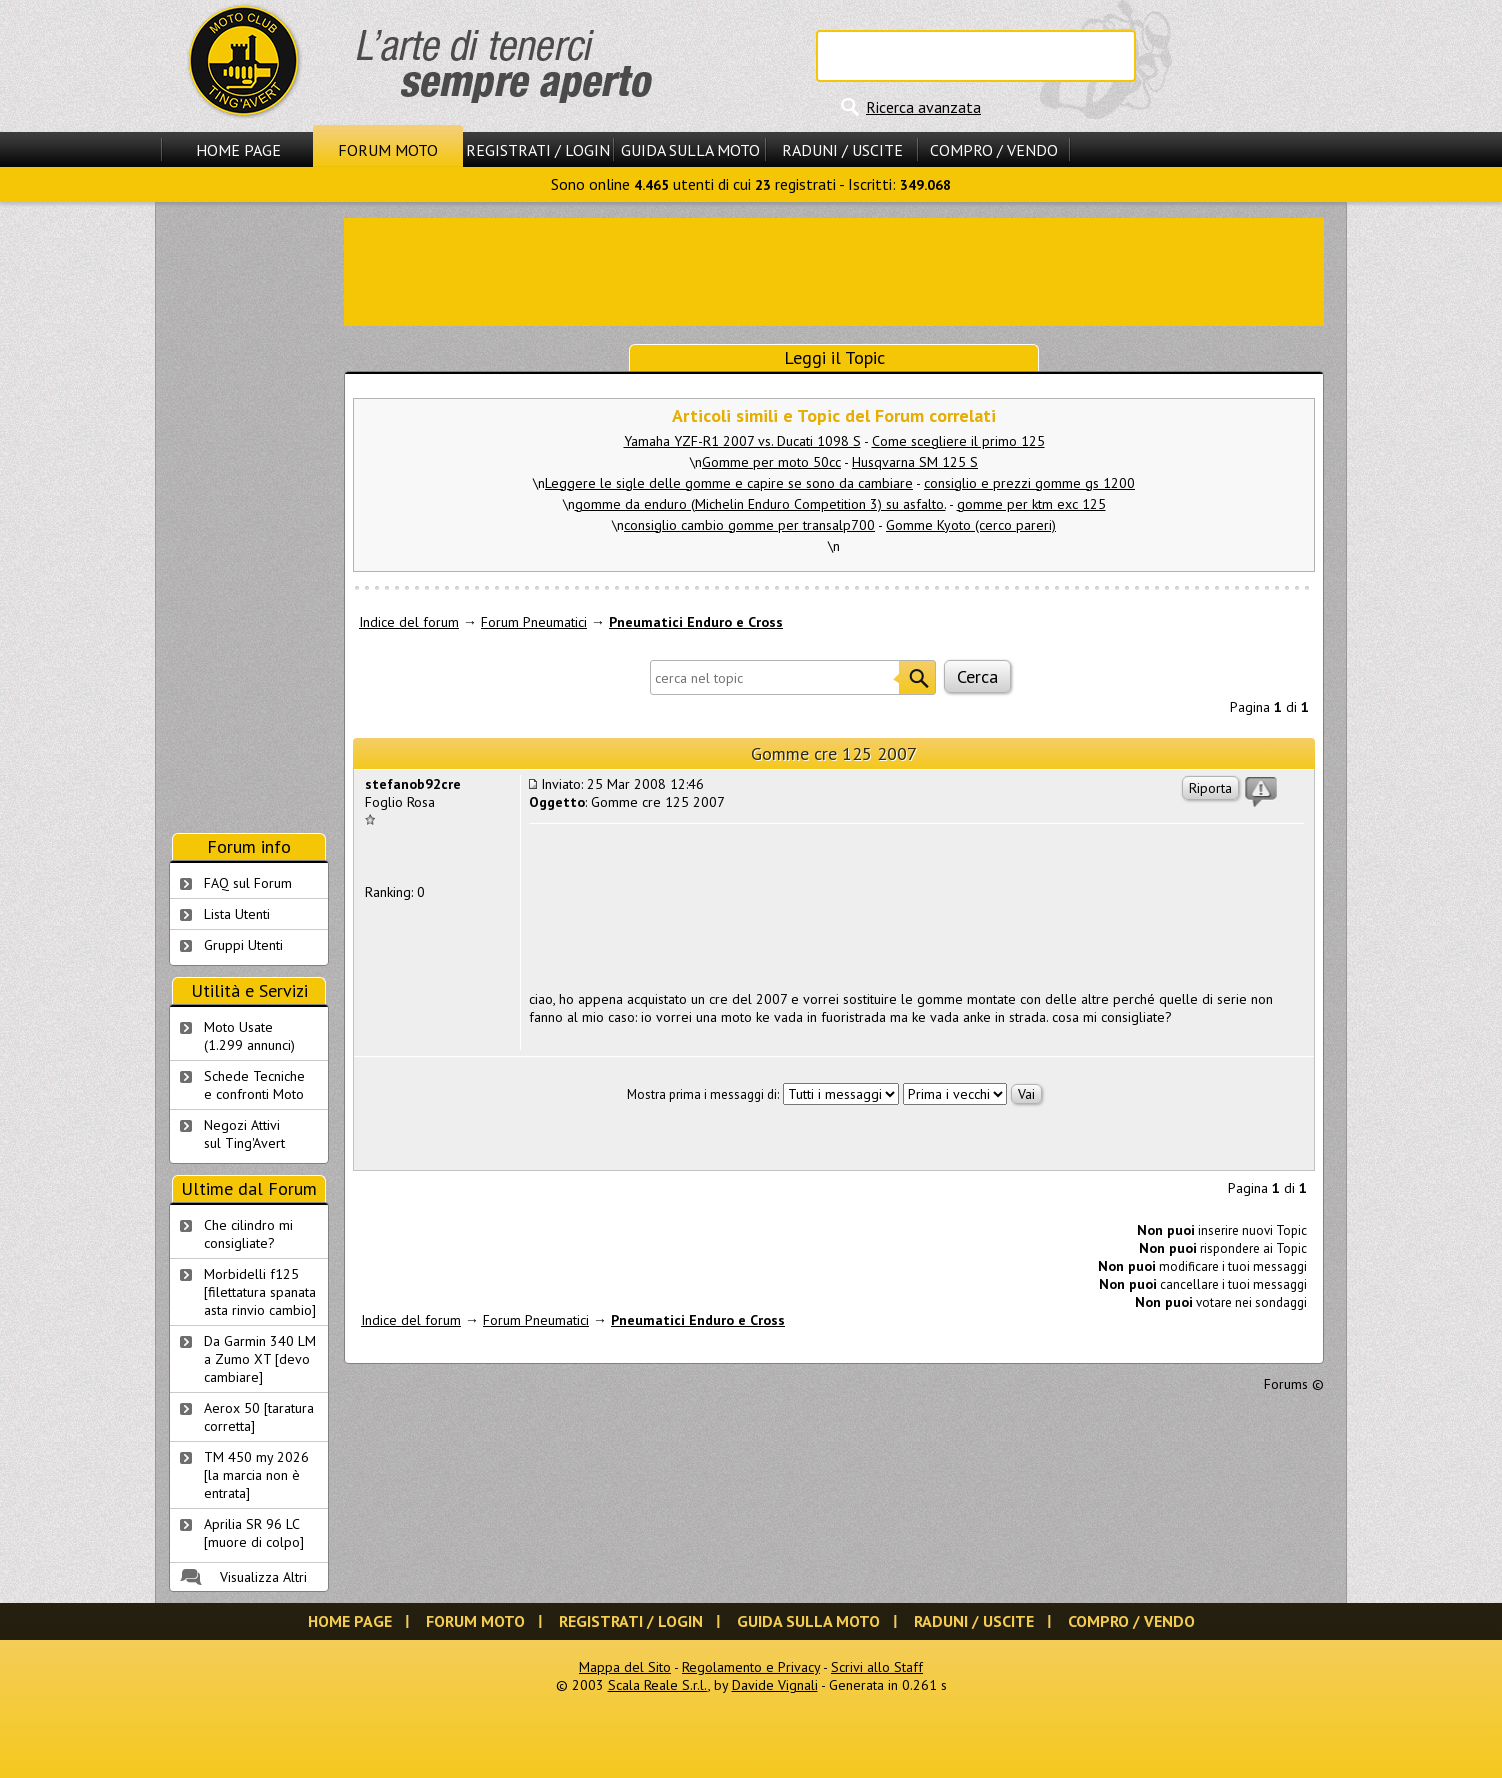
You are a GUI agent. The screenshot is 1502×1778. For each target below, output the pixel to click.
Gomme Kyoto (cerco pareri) (971, 525)
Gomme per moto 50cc (771, 462)
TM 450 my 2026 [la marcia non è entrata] (256, 1475)
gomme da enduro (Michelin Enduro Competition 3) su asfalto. (760, 504)
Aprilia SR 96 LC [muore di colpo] (254, 1533)
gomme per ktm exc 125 (1031, 504)
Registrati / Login (538, 150)
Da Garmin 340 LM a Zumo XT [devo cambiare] (260, 1359)
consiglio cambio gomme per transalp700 (749, 525)
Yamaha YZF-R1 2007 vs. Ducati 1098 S (742, 441)
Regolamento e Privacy (751, 1667)
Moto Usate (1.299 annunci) (249, 1036)
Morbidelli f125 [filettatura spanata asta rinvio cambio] (260, 1292)
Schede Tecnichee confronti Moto (254, 1085)
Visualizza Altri (263, 1577)
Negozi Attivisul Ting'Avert (244, 1134)
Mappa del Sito (625, 1667)
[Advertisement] (834, 270)
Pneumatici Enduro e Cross (696, 622)
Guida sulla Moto (690, 150)
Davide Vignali (775, 1685)
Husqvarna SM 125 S (915, 462)
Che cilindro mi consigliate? (248, 1234)
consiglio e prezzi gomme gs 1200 (1029, 483)
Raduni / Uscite (842, 150)
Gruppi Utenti (243, 945)
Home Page (238, 150)
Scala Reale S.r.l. (658, 1685)
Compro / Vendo (994, 150)
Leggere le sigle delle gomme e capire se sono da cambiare (729, 483)
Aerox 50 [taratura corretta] (259, 1417)
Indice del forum (409, 622)
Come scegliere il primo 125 (958, 441)
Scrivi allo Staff (877, 1667)
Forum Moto (388, 150)
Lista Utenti (237, 914)
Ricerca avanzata (923, 107)
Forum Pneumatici (534, 622)
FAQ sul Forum (248, 883)
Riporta (1210, 788)
